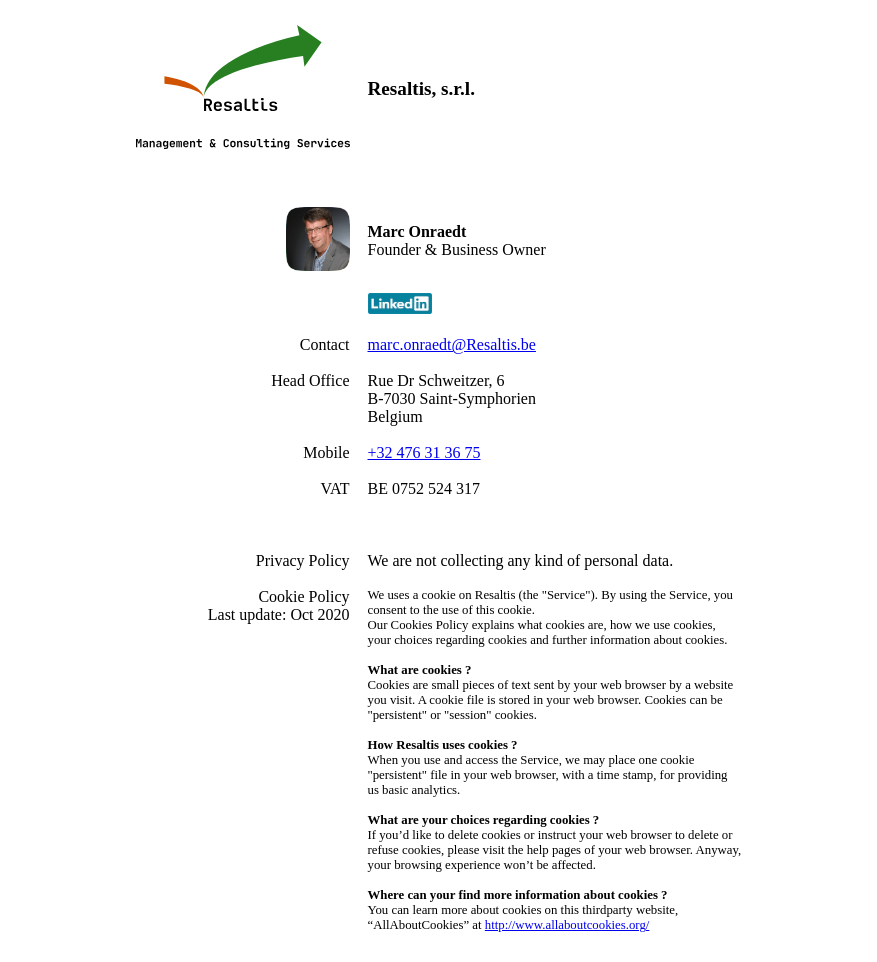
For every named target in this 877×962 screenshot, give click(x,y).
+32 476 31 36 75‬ (424, 452)
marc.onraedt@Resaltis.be (452, 344)
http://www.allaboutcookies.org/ (567, 925)
